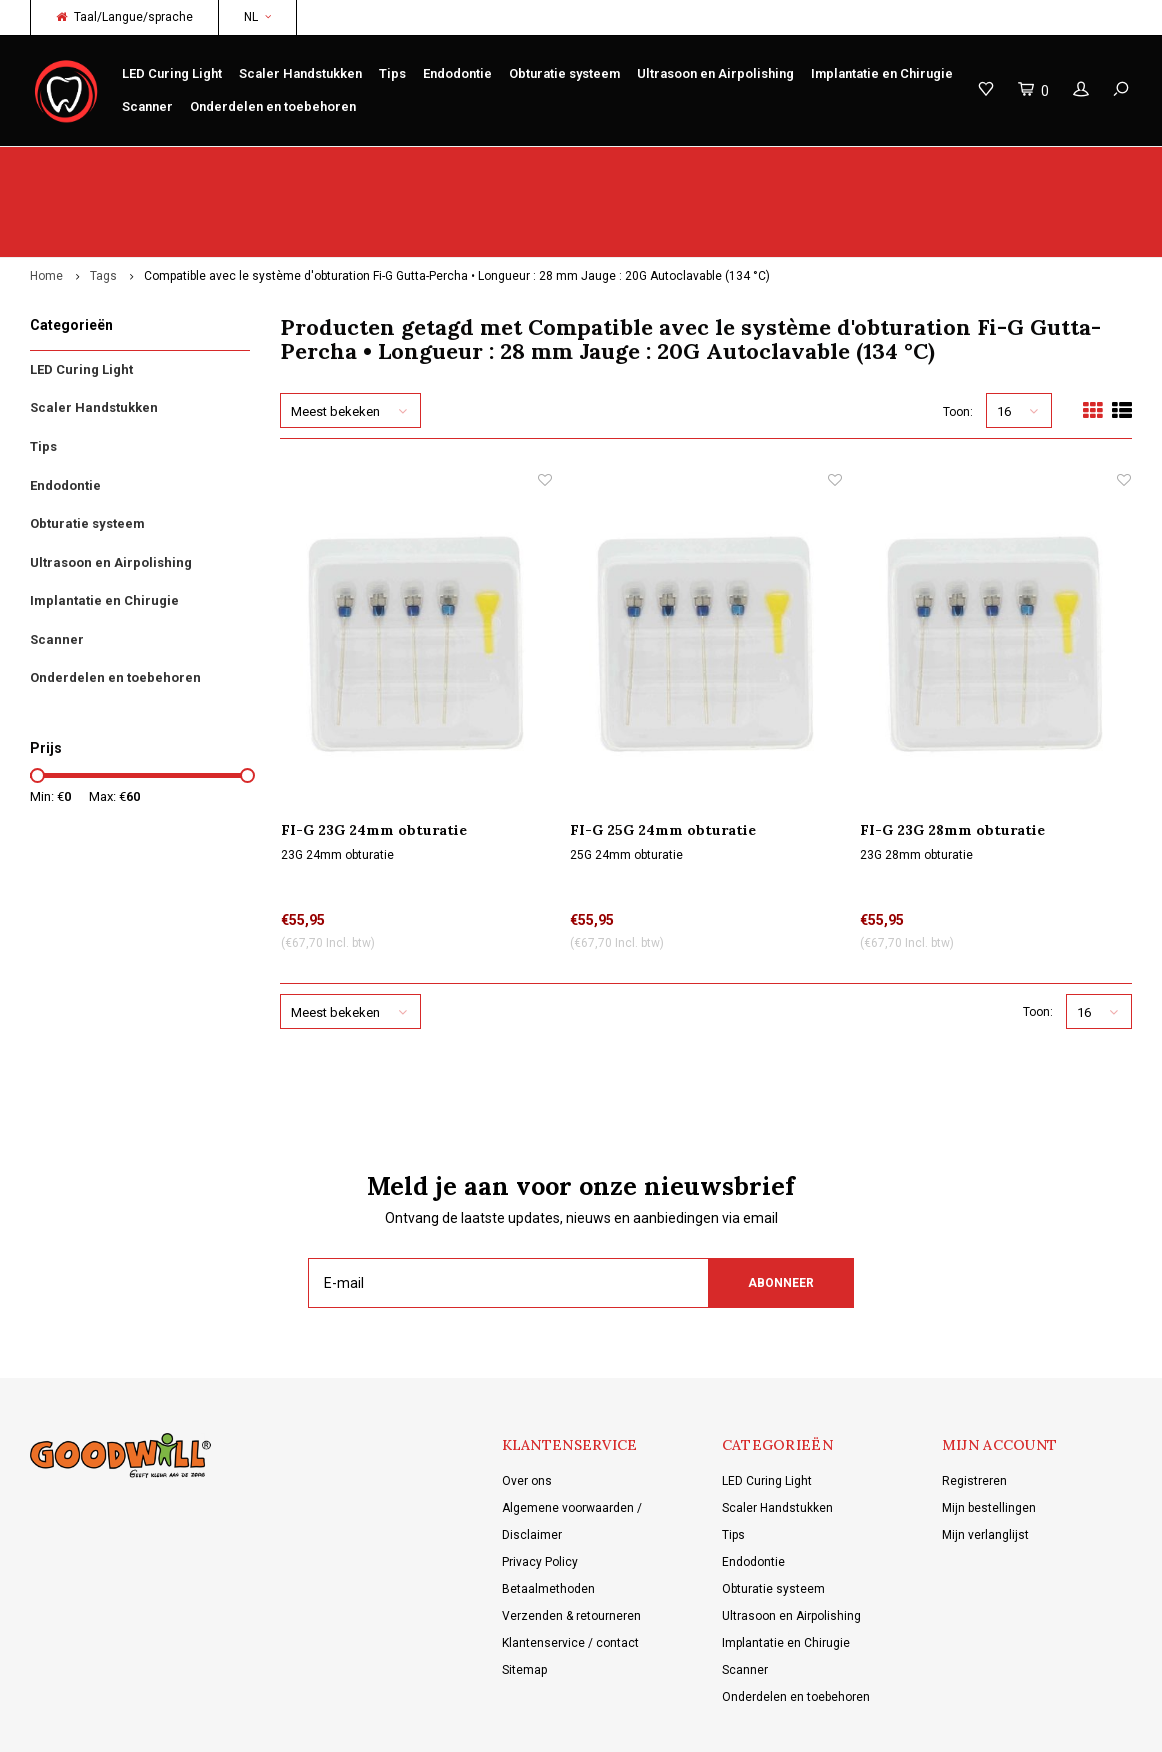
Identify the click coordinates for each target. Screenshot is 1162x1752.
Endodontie (457, 73)
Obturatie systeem (564, 73)
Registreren (974, 1409)
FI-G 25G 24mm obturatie (663, 758)
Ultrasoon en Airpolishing (715, 73)
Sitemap (524, 1598)
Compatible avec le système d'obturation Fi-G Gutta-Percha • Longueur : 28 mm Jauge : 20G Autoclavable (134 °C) (457, 204)
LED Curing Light (172, 73)
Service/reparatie (400, 165)
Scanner (147, 106)
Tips (392, 73)
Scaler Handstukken (300, 73)
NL (257, 17)
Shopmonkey (445, 1722)
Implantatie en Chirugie (882, 73)
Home (46, 204)
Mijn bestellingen (989, 1436)
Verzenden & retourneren (571, 1544)
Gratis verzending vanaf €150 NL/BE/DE (1013, 165)
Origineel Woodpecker (102, 165)
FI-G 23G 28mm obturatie (952, 758)
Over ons (527, 1409)
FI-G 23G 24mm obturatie (374, 758)
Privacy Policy (540, 1490)
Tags (103, 204)
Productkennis (678, 165)
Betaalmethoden (548, 1517)
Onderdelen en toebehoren (273, 106)
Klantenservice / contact (570, 1571)
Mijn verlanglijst (985, 1463)
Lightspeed (314, 1722)
